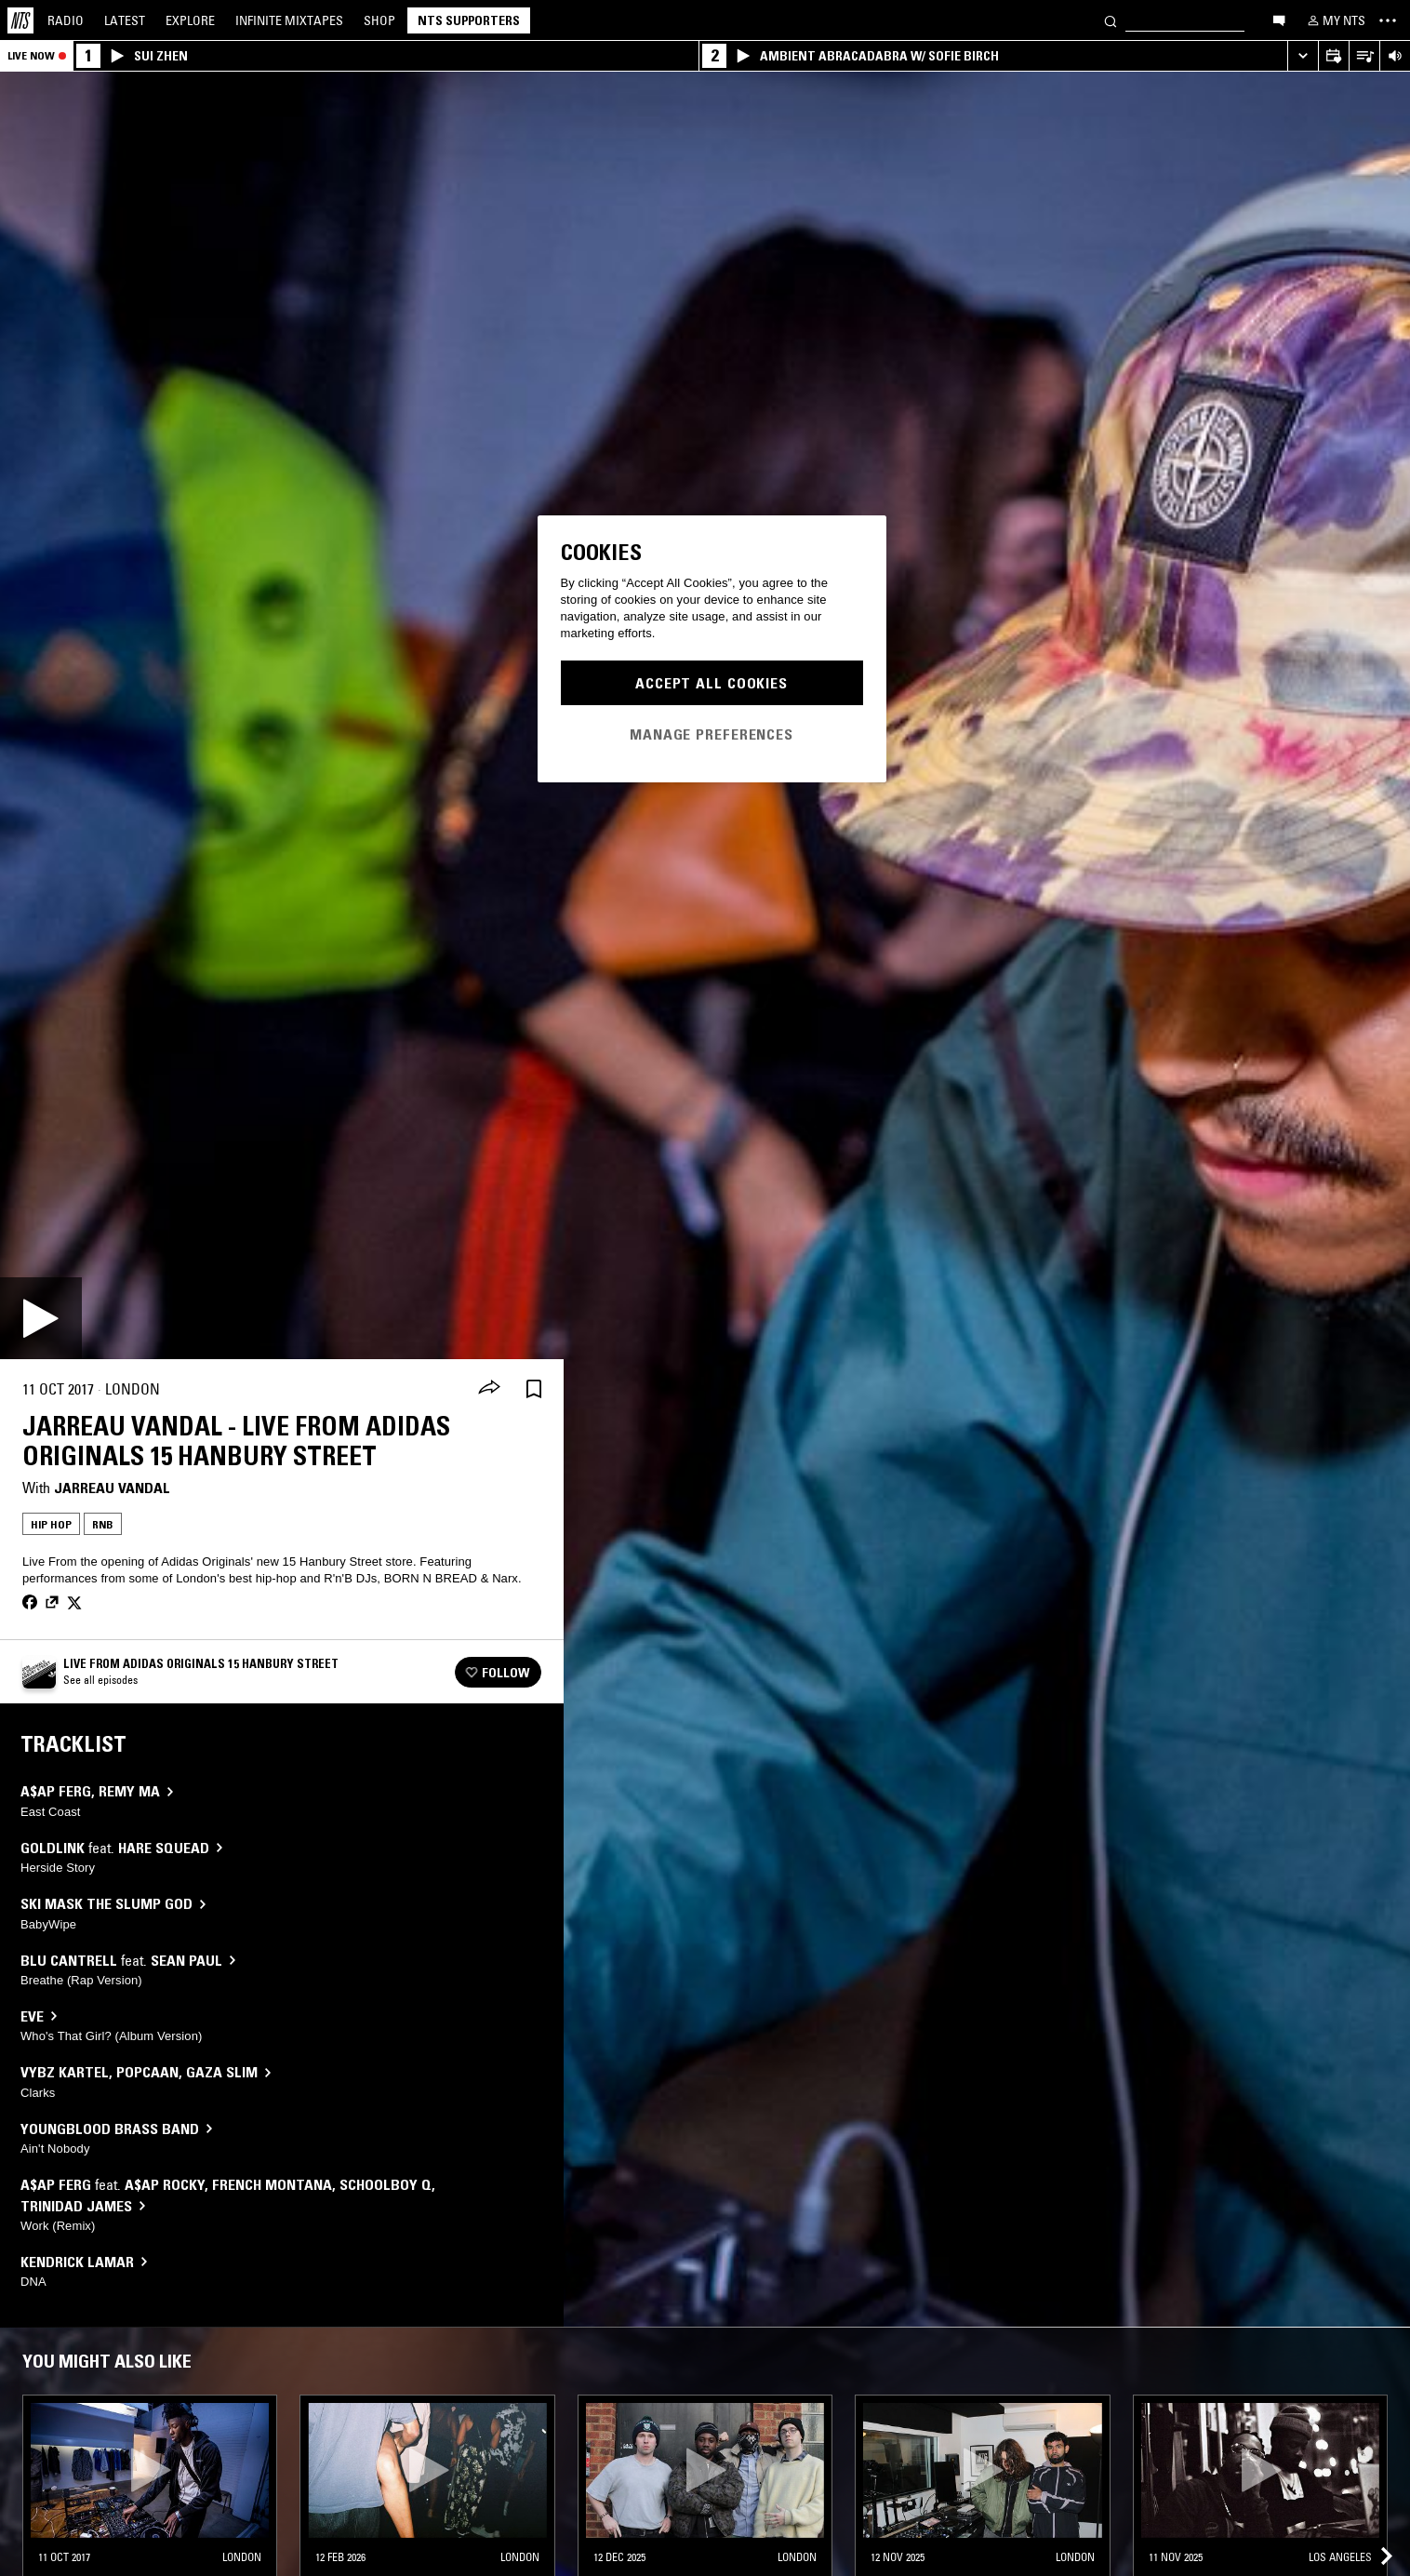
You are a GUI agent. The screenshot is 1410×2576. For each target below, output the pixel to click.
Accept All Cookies (711, 683)
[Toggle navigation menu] (1388, 20)
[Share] (489, 1389)
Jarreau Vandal (112, 1487)
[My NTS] (1334, 20)
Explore (190, 20)
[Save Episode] (534, 1389)
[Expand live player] (1302, 56)
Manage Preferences (711, 734)
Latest (124, 20)
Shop (379, 20)
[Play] (41, 1318)
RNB (102, 1524)
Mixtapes (289, 20)
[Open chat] (1278, 19)
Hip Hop (51, 1524)
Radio (65, 20)
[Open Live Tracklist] (1364, 56)
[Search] (1110, 20)
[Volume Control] (1394, 56)
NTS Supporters (469, 20)
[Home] (20, 20)
